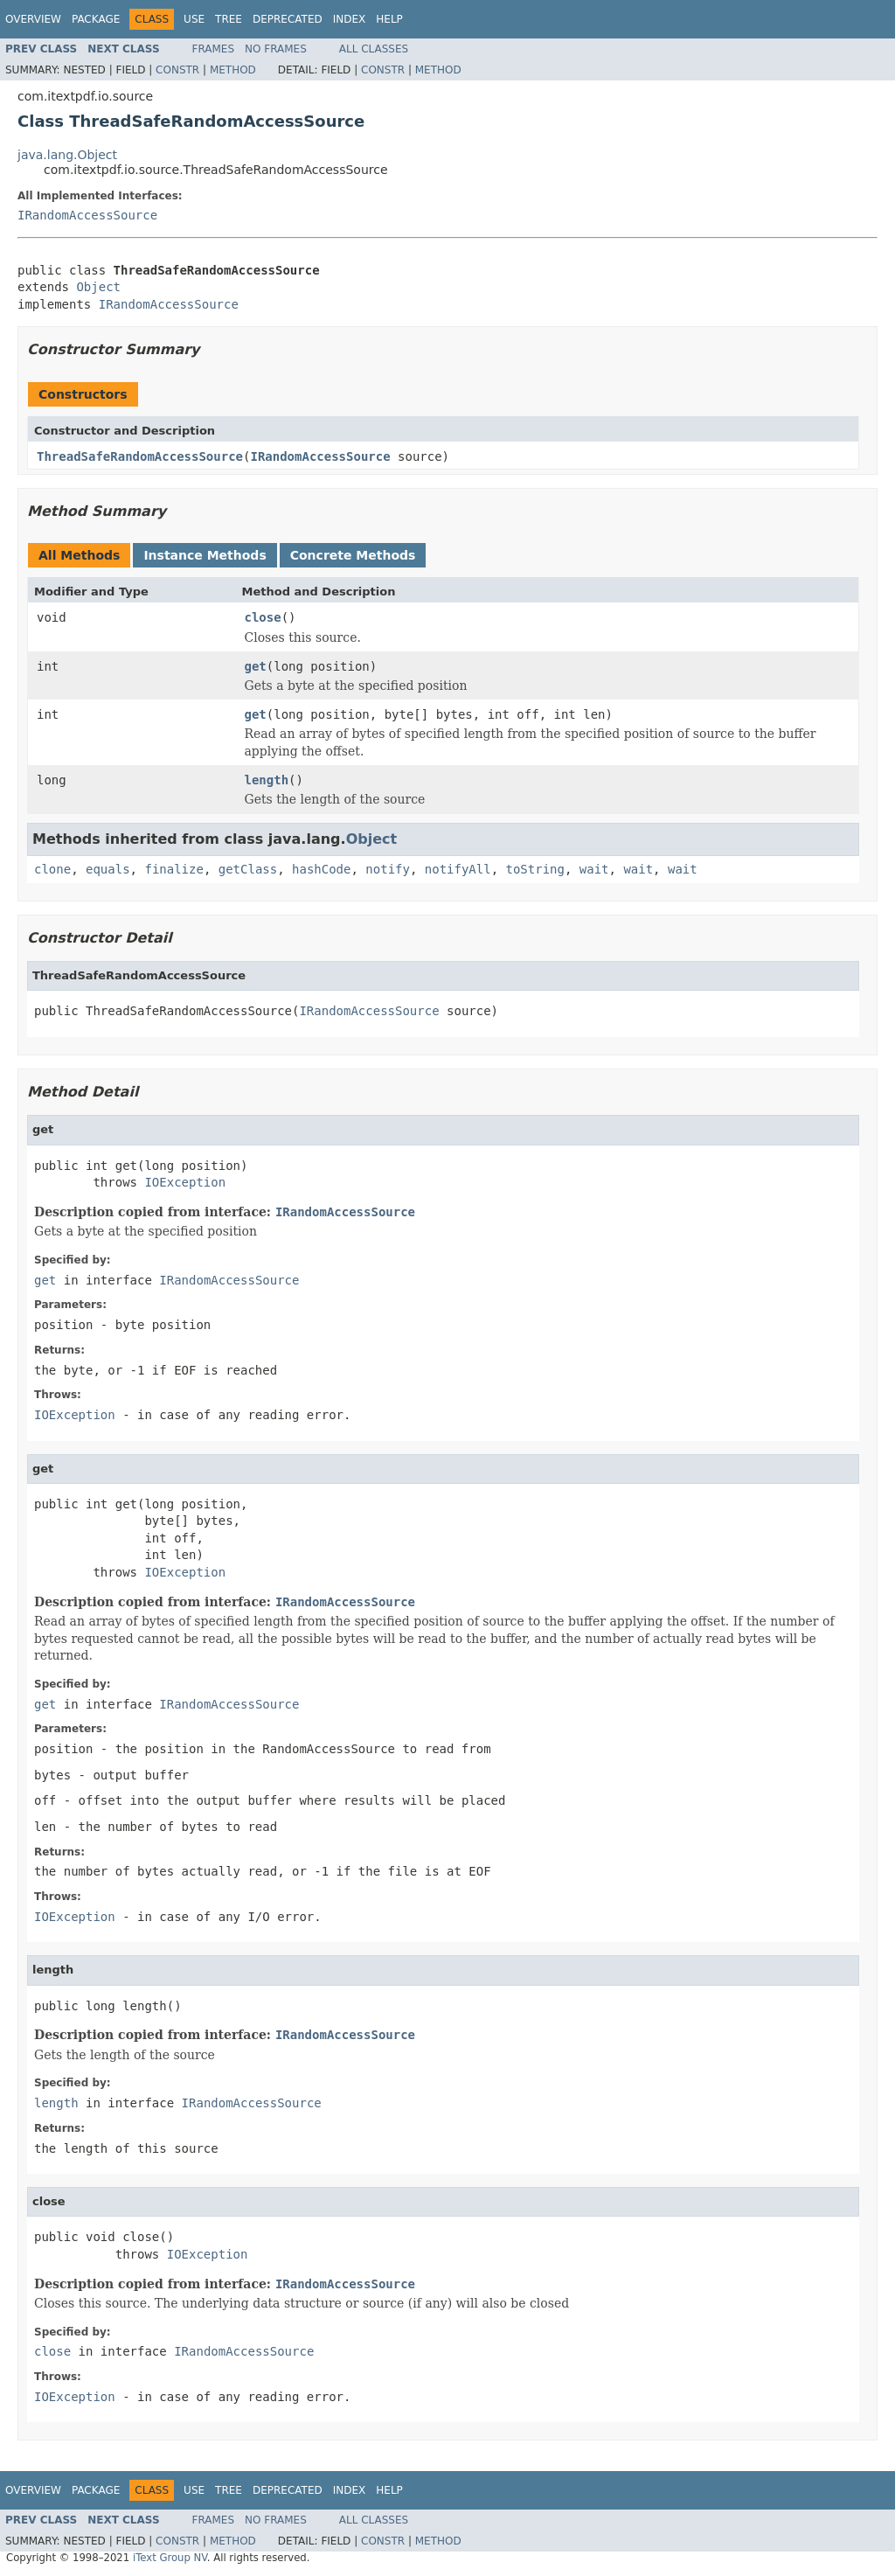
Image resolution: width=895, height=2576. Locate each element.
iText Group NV (170, 2558)
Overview (33, 19)
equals (108, 869)
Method (233, 70)
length (267, 780)
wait (594, 869)
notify (387, 869)
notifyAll (458, 869)
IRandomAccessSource (87, 215)
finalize (173, 869)
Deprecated (288, 19)
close (263, 617)
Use (194, 19)
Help (389, 19)
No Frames (276, 49)
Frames (213, 49)
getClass (248, 869)
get (256, 666)
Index (349, 19)
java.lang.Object (67, 155)
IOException (184, 1182)
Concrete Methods (353, 555)
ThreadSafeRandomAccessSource (140, 456)
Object (98, 287)
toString (535, 869)
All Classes (373, 49)
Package (96, 19)
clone (52, 869)
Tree (228, 19)
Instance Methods (204, 555)
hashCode (321, 869)
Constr (177, 70)
